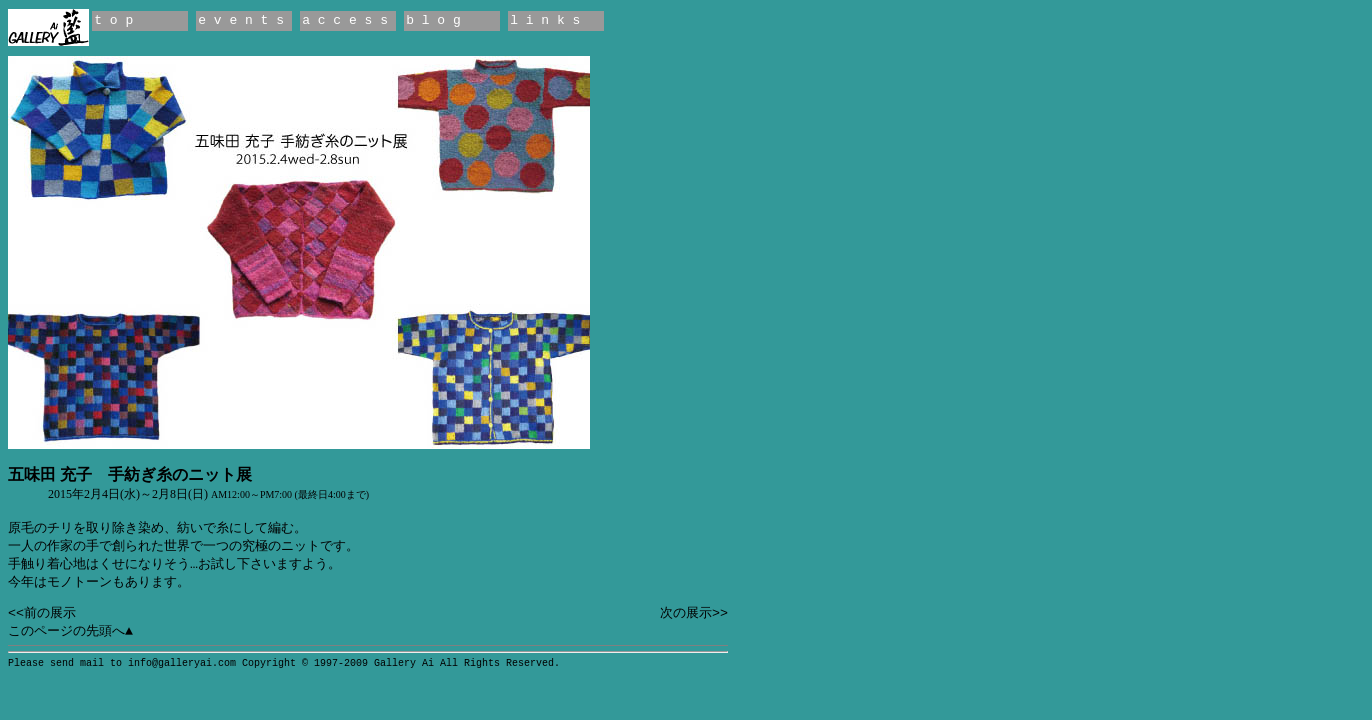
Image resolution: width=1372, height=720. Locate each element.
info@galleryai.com (182, 663)
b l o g (433, 20)
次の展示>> (694, 613)
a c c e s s (345, 20)
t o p (113, 20)
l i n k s (545, 20)
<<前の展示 (42, 613)
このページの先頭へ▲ (70, 631)
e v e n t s (241, 20)
